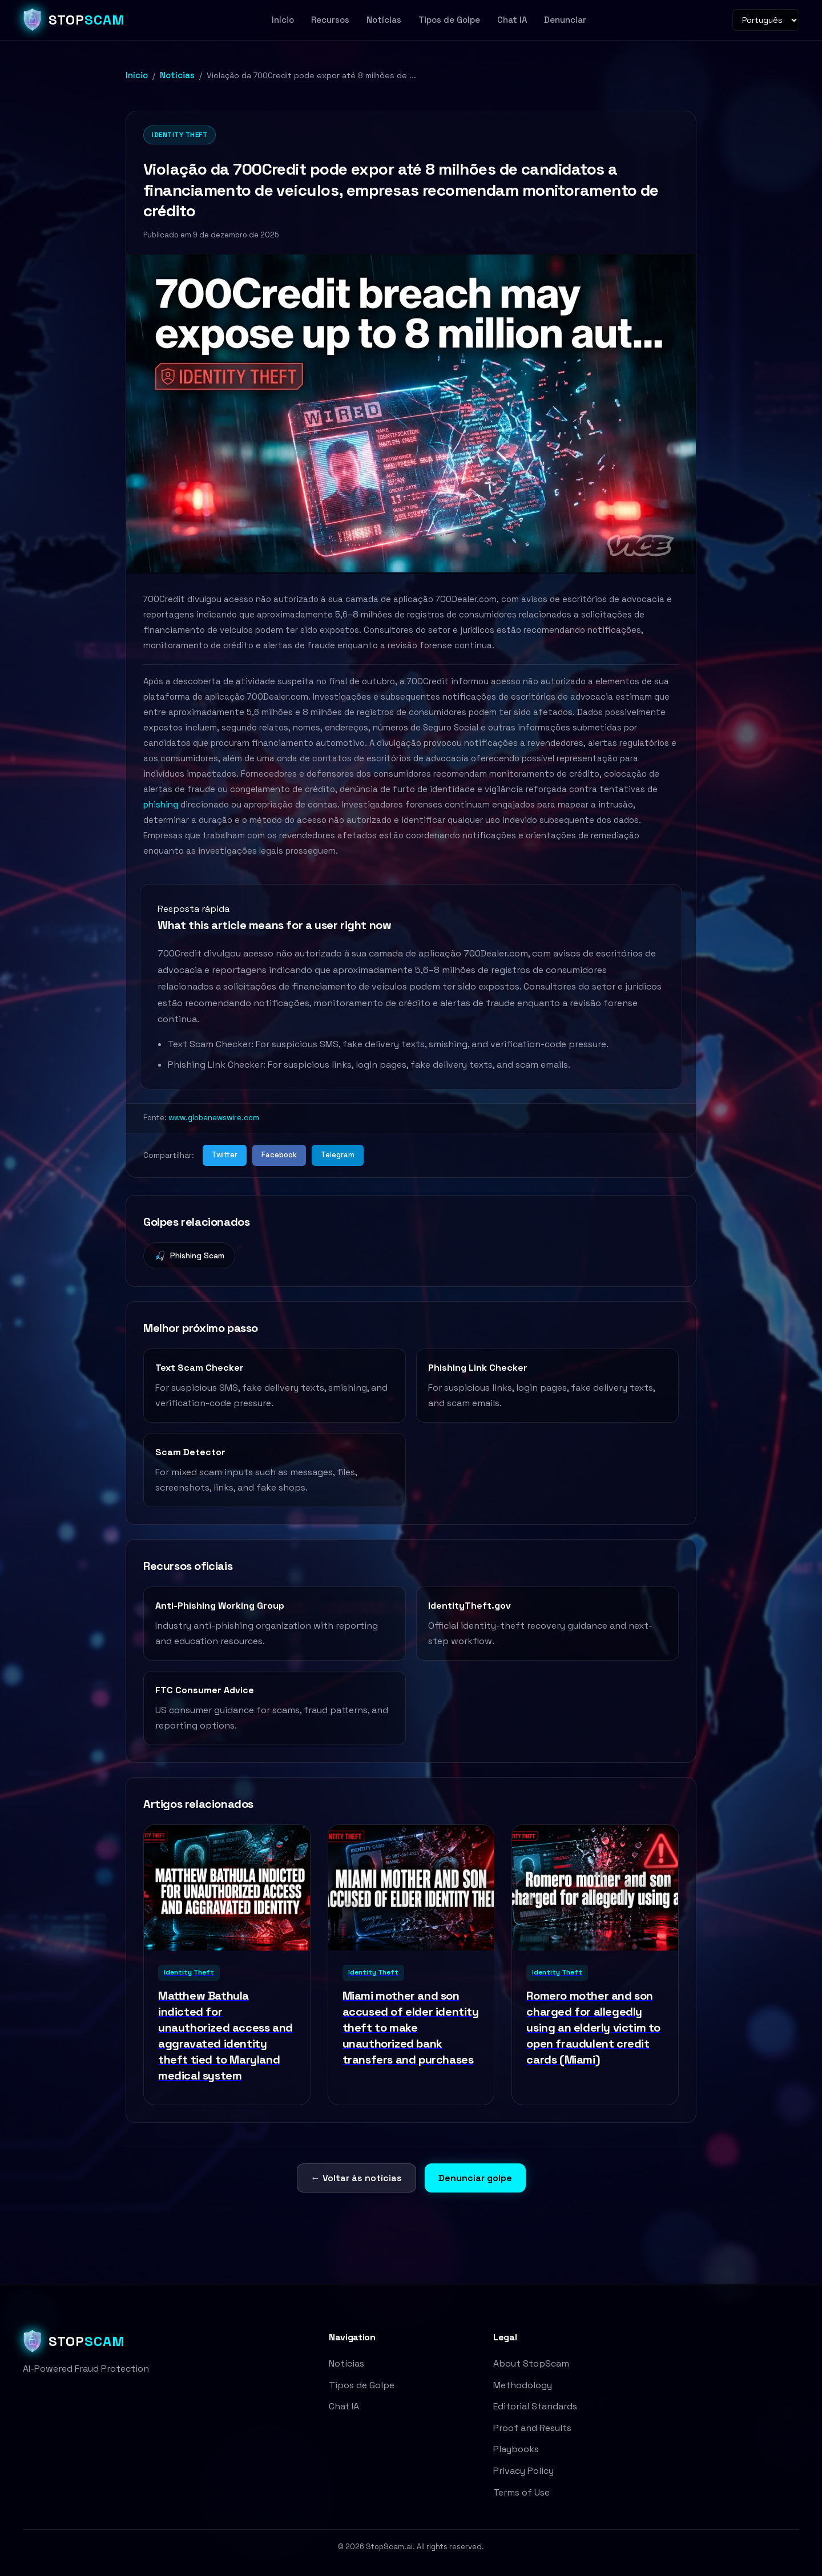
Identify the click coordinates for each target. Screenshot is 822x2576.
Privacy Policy (523, 2471)
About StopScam (531, 2363)
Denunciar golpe (475, 2178)
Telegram (337, 1155)
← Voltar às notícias (356, 2178)
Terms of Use (521, 2492)
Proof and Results (532, 2428)
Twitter (224, 1155)
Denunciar (565, 19)
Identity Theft (179, 134)
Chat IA (512, 19)
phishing (160, 804)
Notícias (383, 19)
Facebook (279, 1155)
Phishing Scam (189, 1256)
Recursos (330, 19)
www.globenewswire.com (213, 1118)
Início (283, 19)
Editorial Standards (535, 2406)
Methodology (522, 2385)
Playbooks (516, 2449)
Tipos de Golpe (449, 19)
